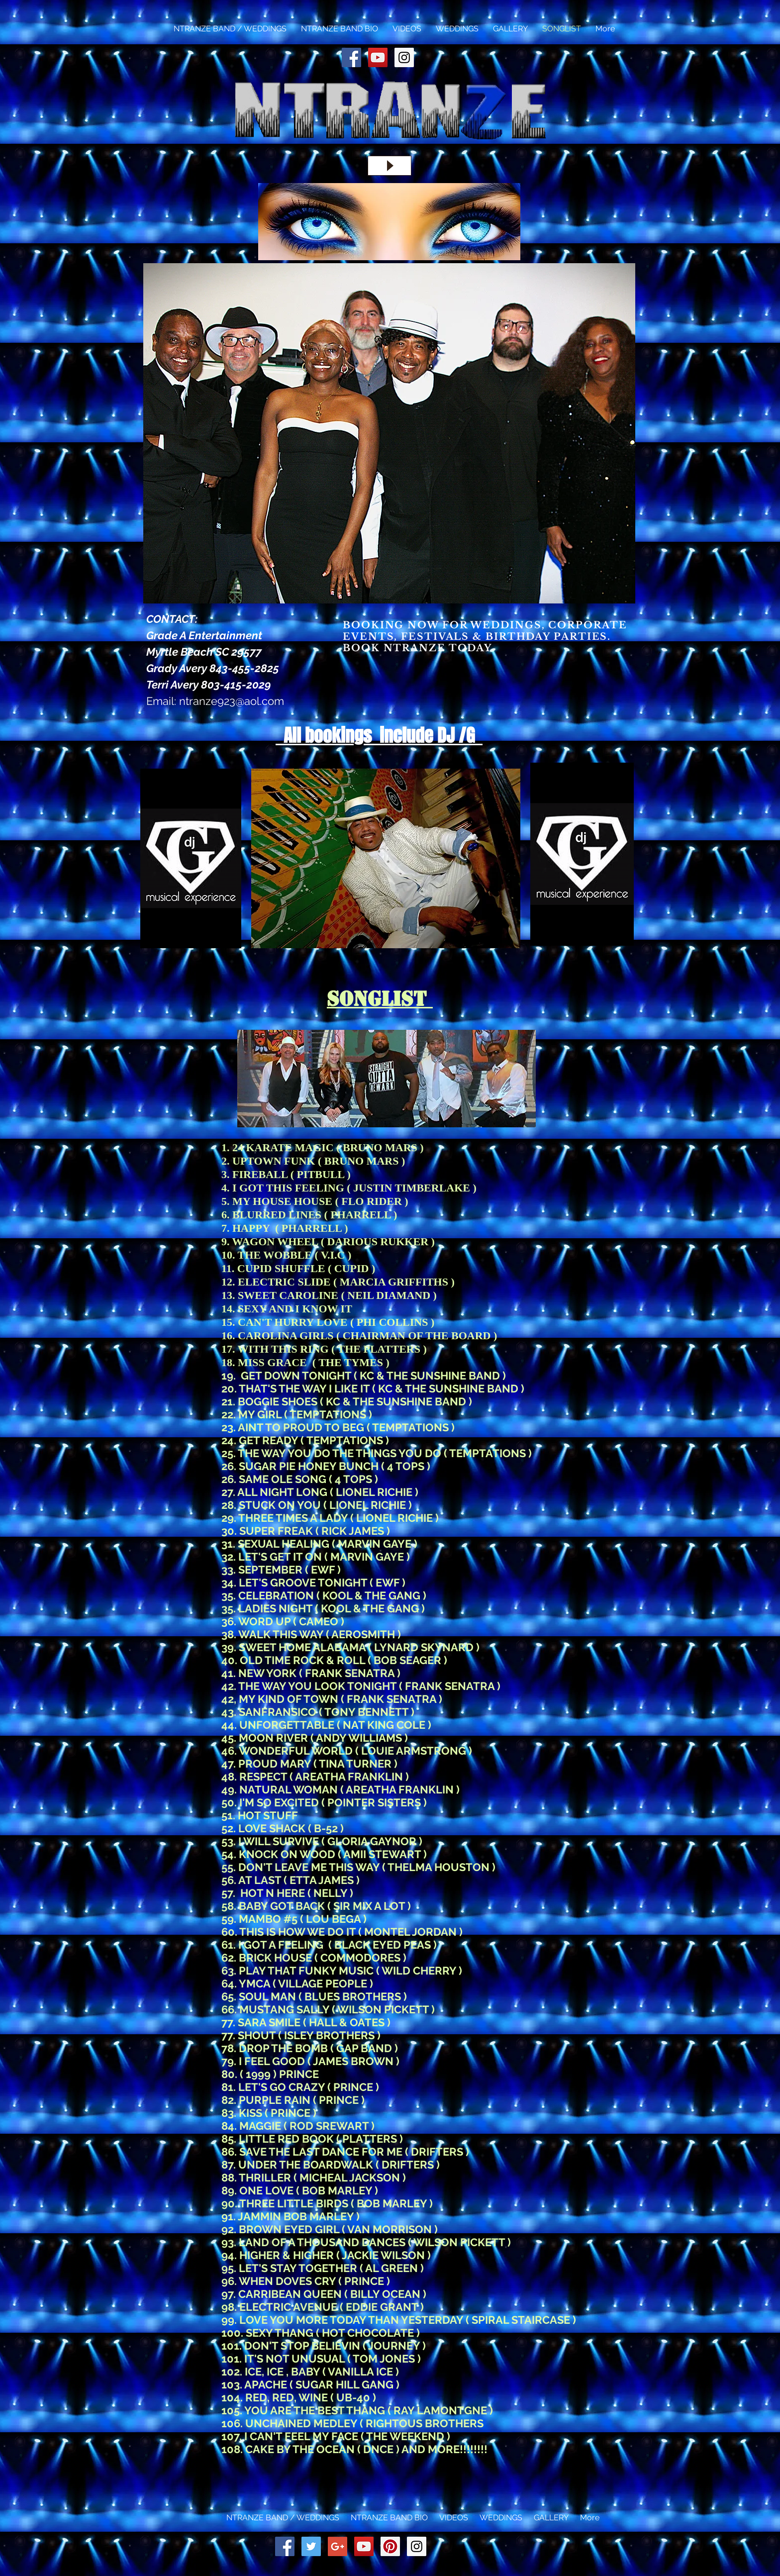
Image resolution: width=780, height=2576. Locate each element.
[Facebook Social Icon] (351, 57)
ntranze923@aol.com (231, 700)
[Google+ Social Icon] (337, 2546)
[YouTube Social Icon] (378, 57)
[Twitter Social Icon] (311, 2546)
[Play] (389, 165)
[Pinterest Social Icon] (390, 2546)
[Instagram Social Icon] (404, 57)
